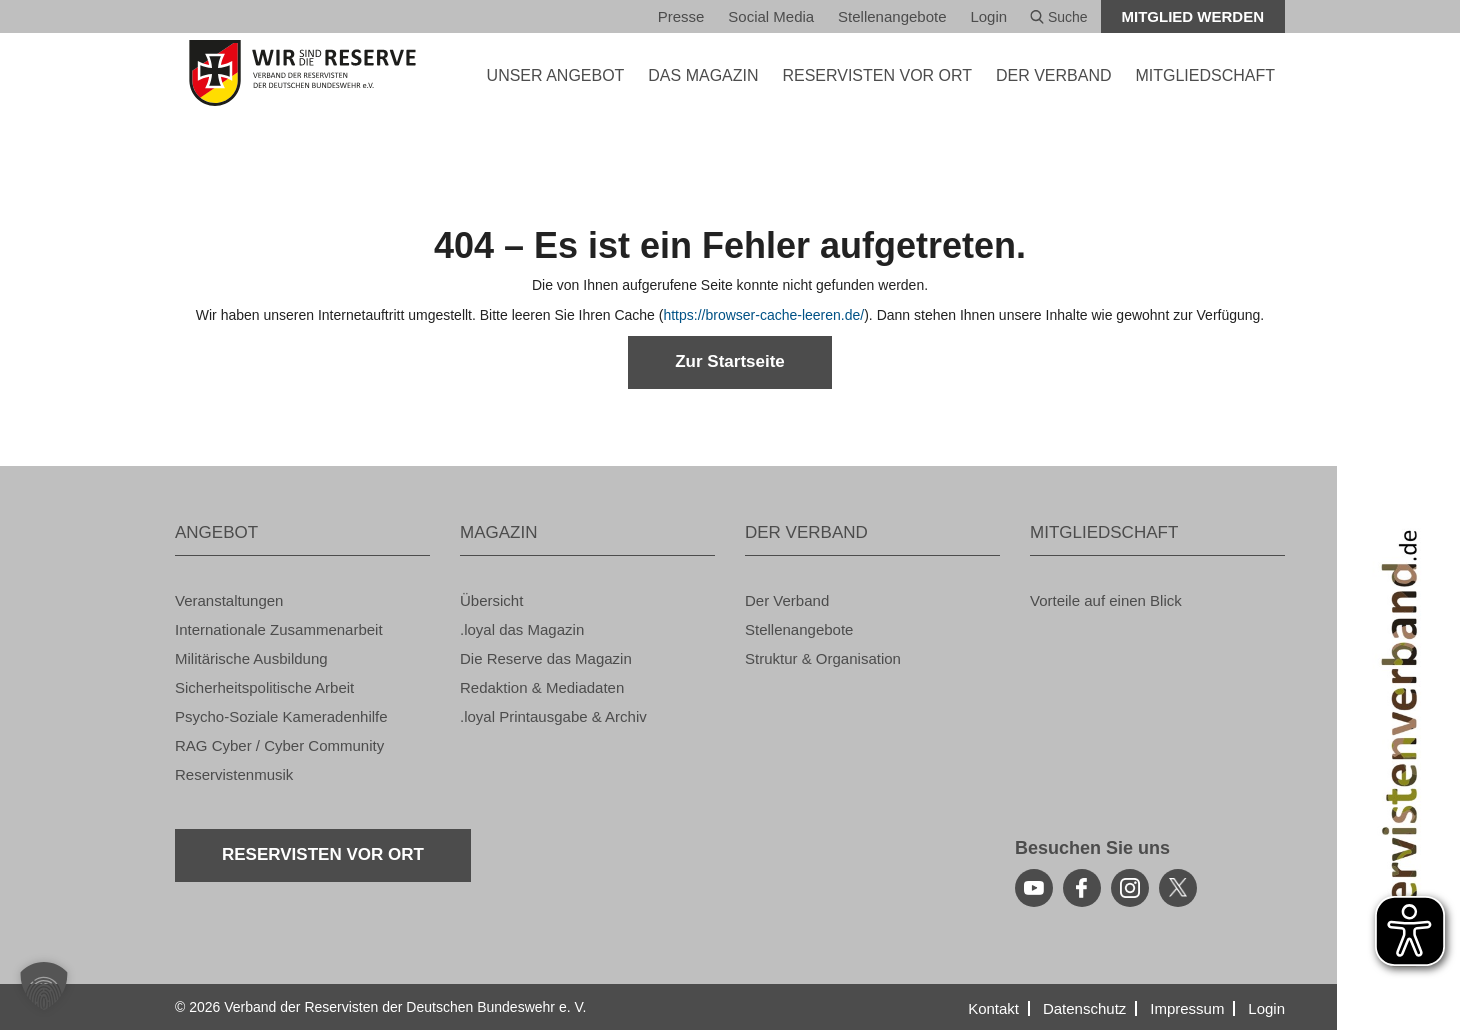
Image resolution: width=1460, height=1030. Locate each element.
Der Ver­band (787, 600)
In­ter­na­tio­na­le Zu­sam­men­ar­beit (279, 629)
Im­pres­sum (1187, 1008)
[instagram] (1130, 888)
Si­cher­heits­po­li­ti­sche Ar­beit (264, 687)
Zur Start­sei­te (730, 361)
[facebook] (1082, 888)
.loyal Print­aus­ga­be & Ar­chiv (553, 716)
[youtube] (1034, 888)
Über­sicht (491, 600)
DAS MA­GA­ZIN (703, 75)
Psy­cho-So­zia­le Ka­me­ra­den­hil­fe (281, 716)
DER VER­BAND (1054, 75)
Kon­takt (993, 1008)
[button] (44, 986)
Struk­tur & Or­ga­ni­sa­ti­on (823, 658)
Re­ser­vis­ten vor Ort (877, 75)
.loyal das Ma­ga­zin (522, 629)
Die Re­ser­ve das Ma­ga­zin (546, 658)
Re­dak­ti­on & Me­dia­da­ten (542, 687)
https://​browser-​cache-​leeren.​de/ (763, 315)
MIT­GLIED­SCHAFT (1205, 75)
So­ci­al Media (771, 16)
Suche (1059, 17)
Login (988, 16)
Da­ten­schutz (1084, 1008)
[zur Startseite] (302, 73)
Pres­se (681, 16)
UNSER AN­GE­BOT (556, 75)
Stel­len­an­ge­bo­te (892, 16)
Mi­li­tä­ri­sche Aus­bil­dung (251, 658)
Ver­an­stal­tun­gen (229, 600)
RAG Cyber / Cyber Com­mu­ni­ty (279, 745)
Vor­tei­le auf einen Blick (1106, 600)
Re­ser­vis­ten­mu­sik (234, 774)
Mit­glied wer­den (1193, 16)
